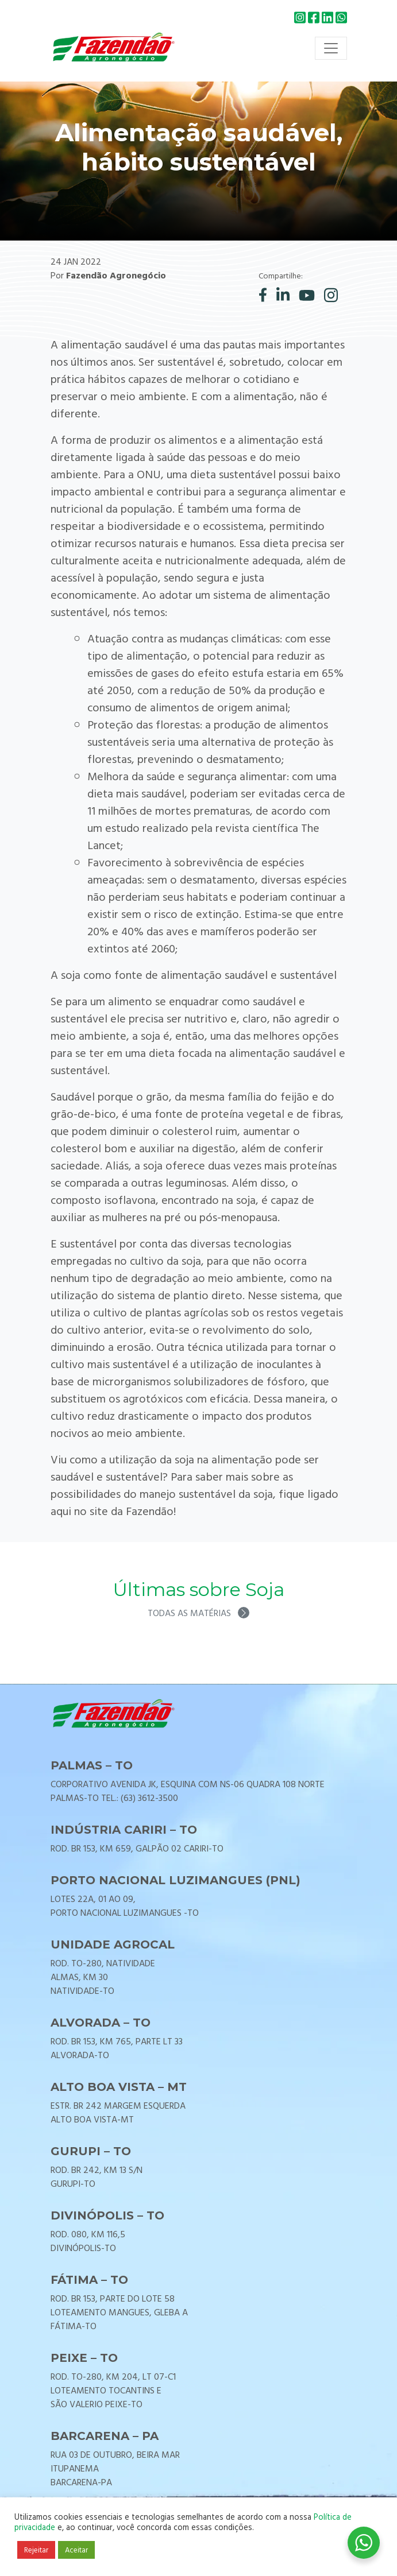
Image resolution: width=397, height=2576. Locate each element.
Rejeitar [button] (36, 2549)
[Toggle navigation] (331, 48)
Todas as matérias (198, 1613)
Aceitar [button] (76, 2549)
